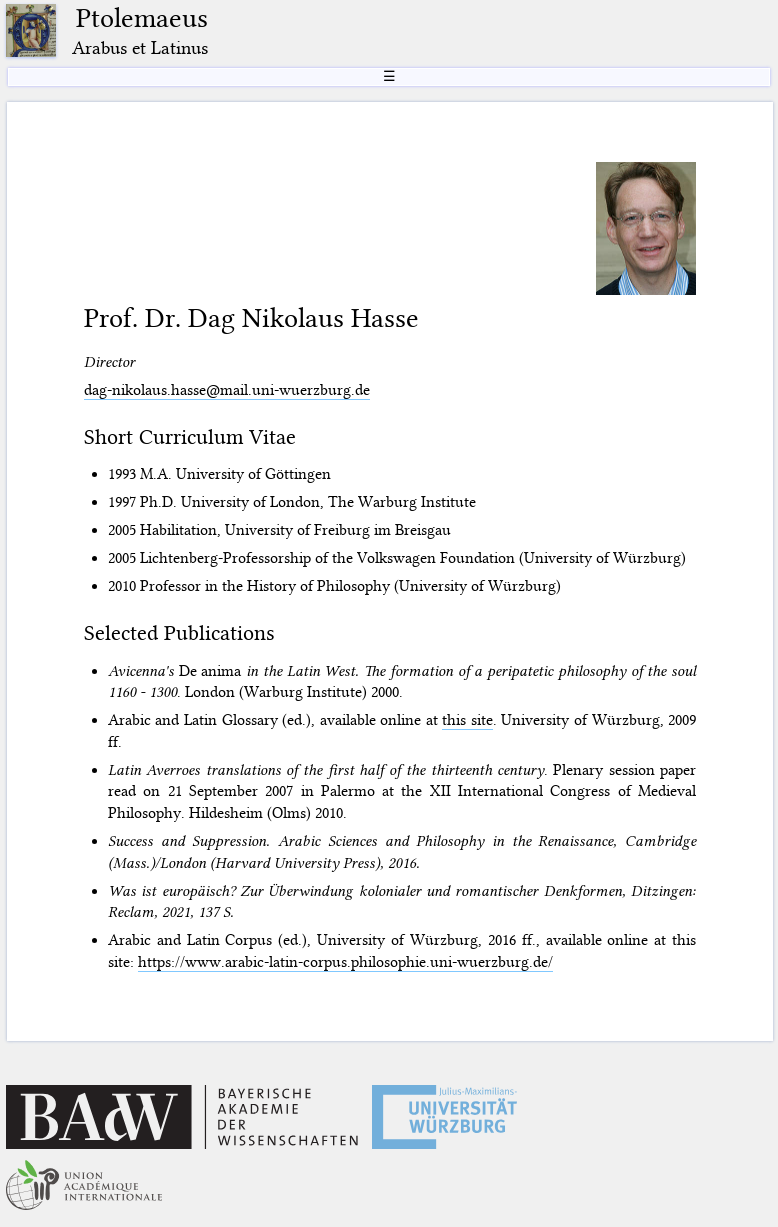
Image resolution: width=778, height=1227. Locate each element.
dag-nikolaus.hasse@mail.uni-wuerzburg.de (227, 390)
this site (467, 720)
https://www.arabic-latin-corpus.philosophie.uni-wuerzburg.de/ (345, 962)
